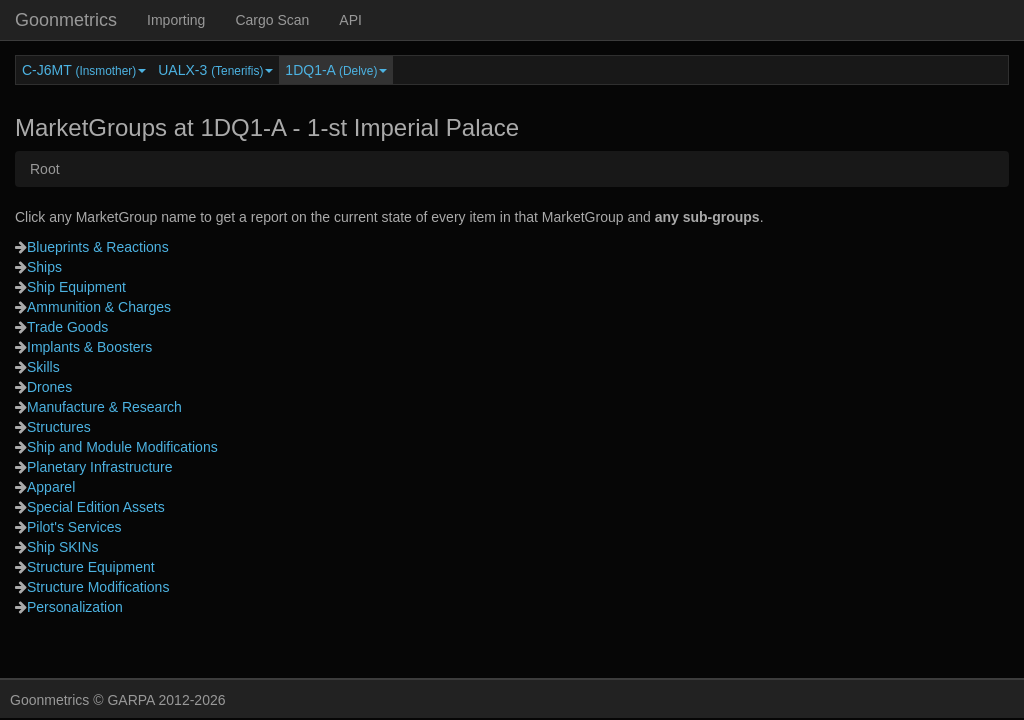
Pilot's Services (74, 527)
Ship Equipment (76, 287)
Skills (43, 367)
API (350, 20)
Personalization (75, 607)
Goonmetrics (66, 20)
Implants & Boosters (89, 347)
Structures (59, 427)
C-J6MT (84, 70)
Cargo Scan (272, 20)
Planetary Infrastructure (100, 467)
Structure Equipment (91, 567)
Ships (44, 267)
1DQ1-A (336, 70)
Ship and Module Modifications (122, 447)
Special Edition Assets (96, 507)
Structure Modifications (98, 587)
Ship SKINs (63, 547)
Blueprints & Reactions (98, 247)
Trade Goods (67, 327)
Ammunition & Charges (99, 307)
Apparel (51, 487)
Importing (176, 20)
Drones (49, 387)
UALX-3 (215, 70)
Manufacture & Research (104, 407)
